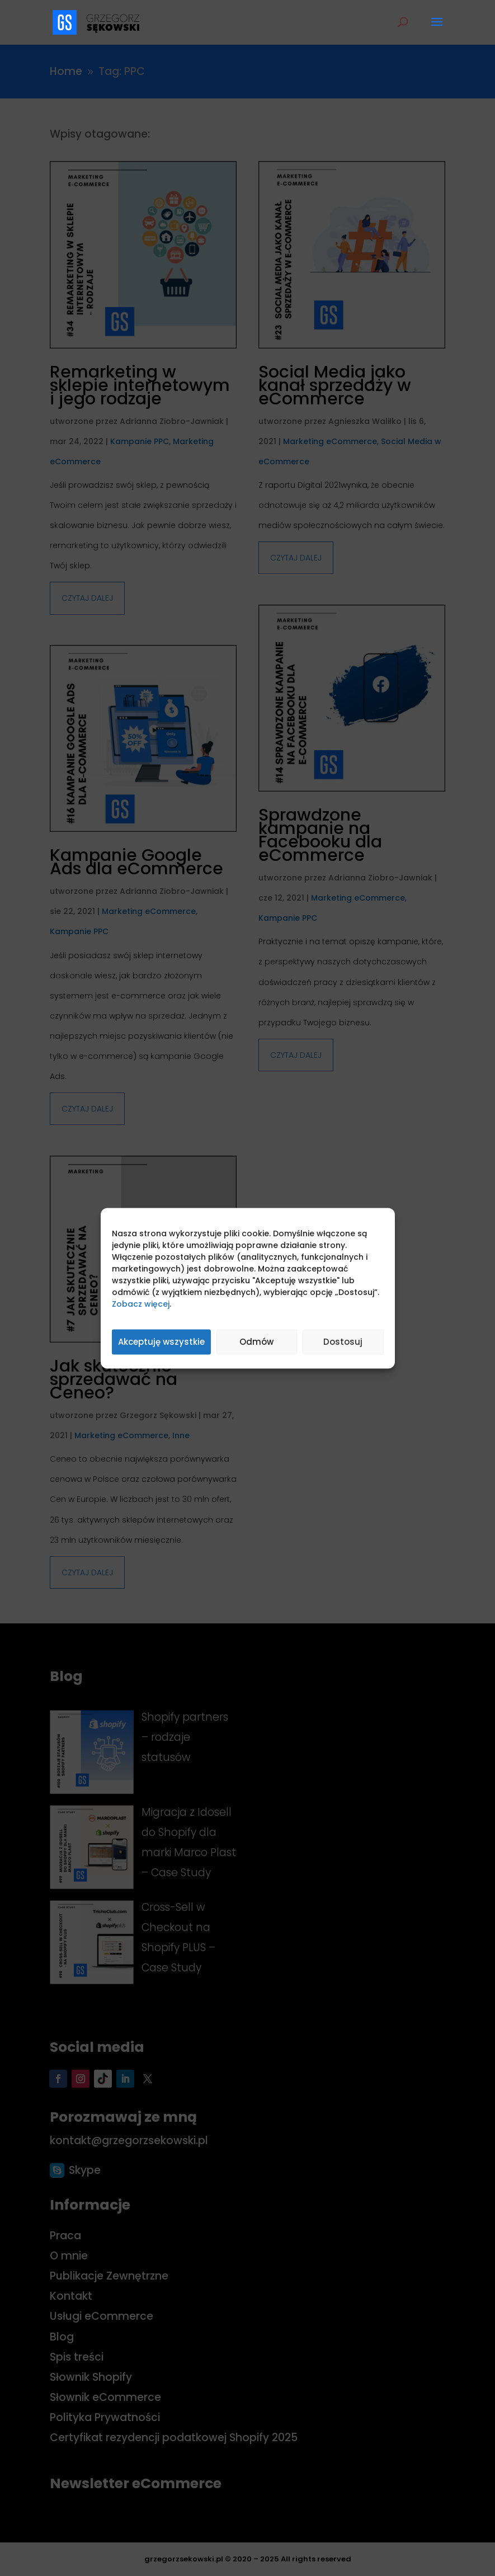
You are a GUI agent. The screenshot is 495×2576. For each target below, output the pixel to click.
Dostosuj (342, 1342)
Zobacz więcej (140, 1303)
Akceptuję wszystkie (161, 1342)
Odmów (256, 1342)
